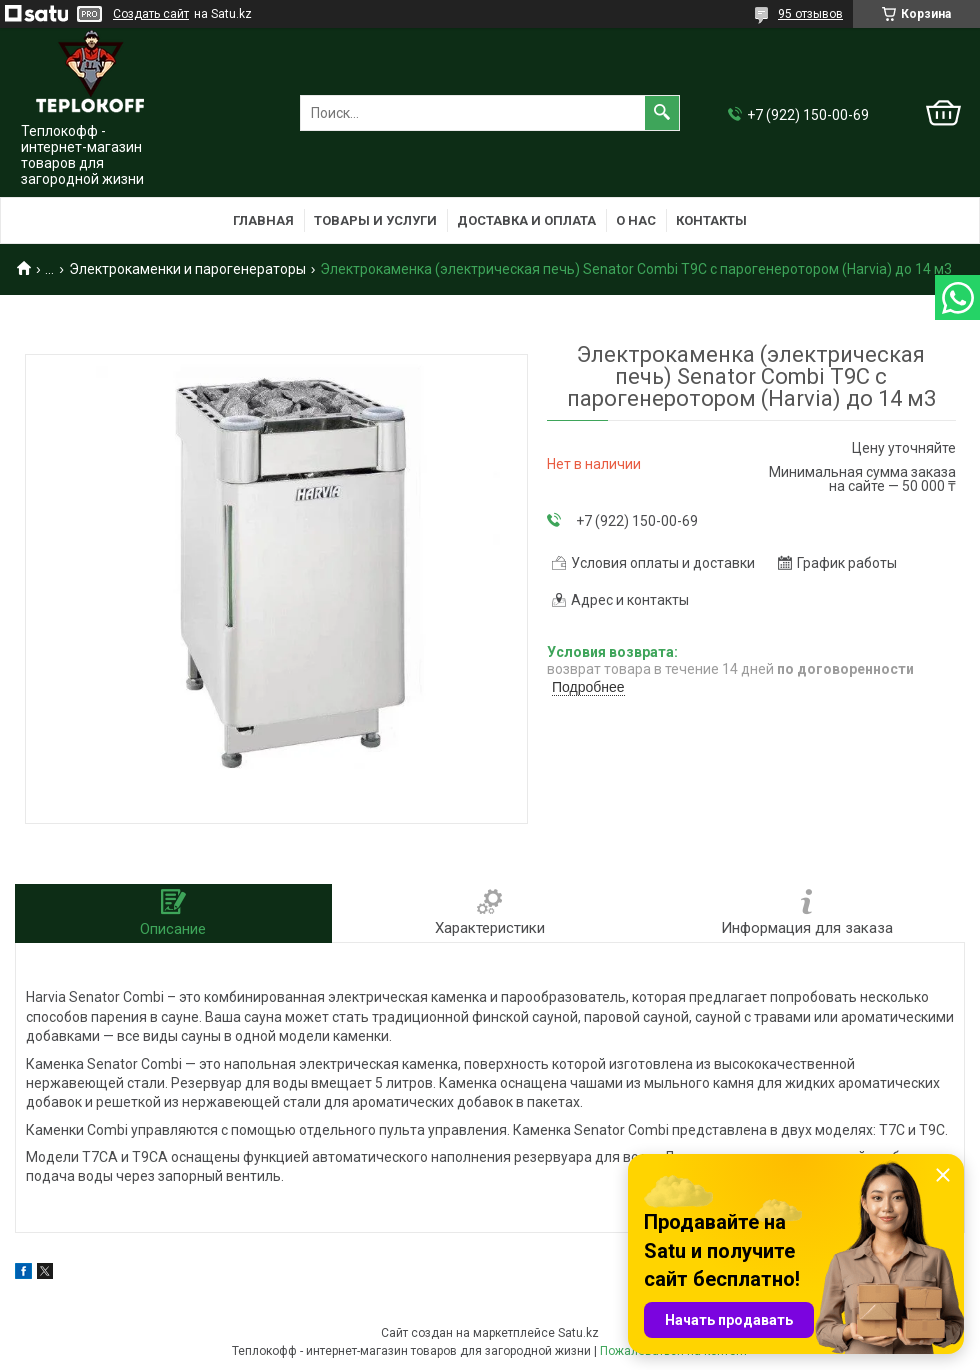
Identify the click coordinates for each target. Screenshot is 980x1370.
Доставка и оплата (526, 220)
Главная (263, 220)
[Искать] (662, 113)
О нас (636, 220)
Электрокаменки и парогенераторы (187, 269)
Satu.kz (578, 1333)
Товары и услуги (375, 220)
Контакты (711, 220)
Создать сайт (151, 14)
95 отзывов (810, 14)
